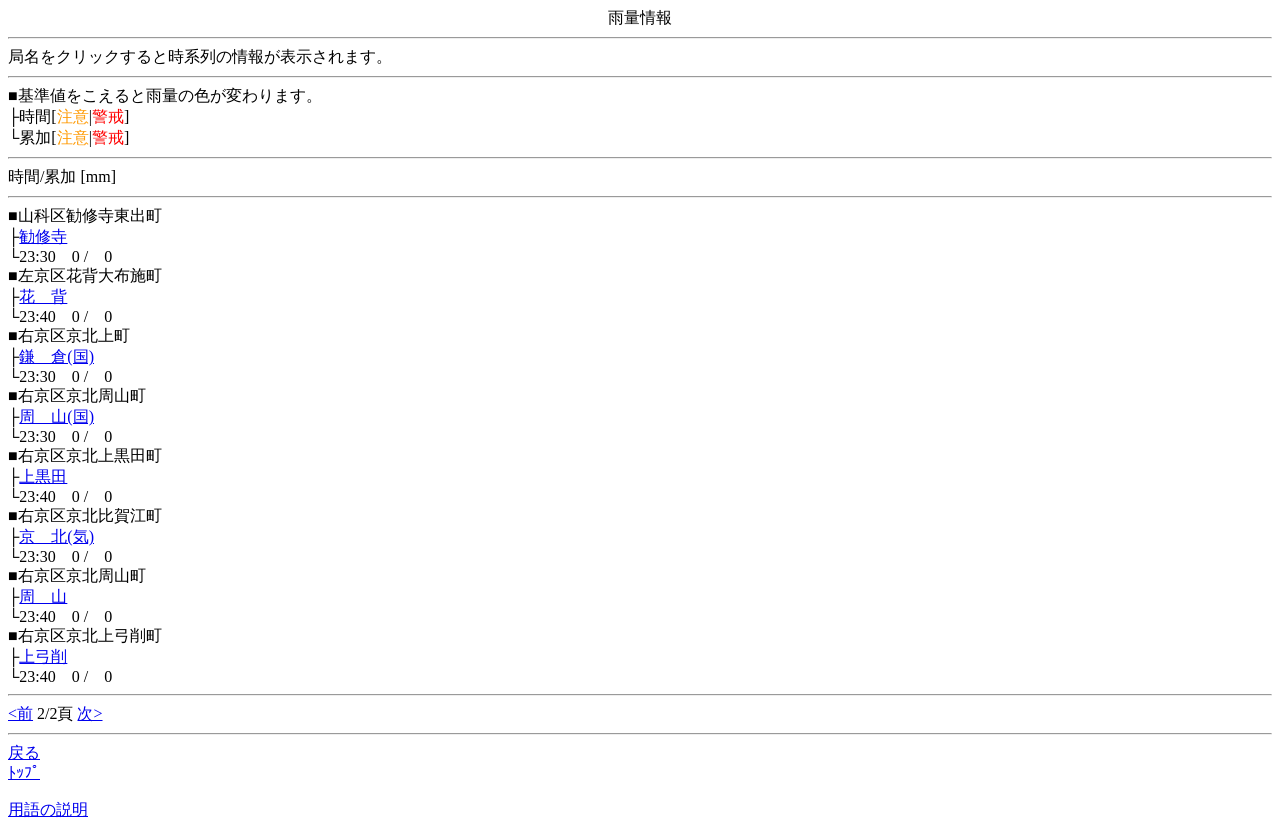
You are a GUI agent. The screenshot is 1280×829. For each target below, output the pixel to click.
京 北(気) (56, 536)
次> (89, 713)
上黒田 (43, 476)
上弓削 (43, 656)
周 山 (43, 596)
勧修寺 (43, 236)
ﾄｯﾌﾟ (24, 772)
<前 (20, 713)
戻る (24, 752)
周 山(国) (56, 416)
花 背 (43, 296)
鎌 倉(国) (56, 356)
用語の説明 (48, 809)
